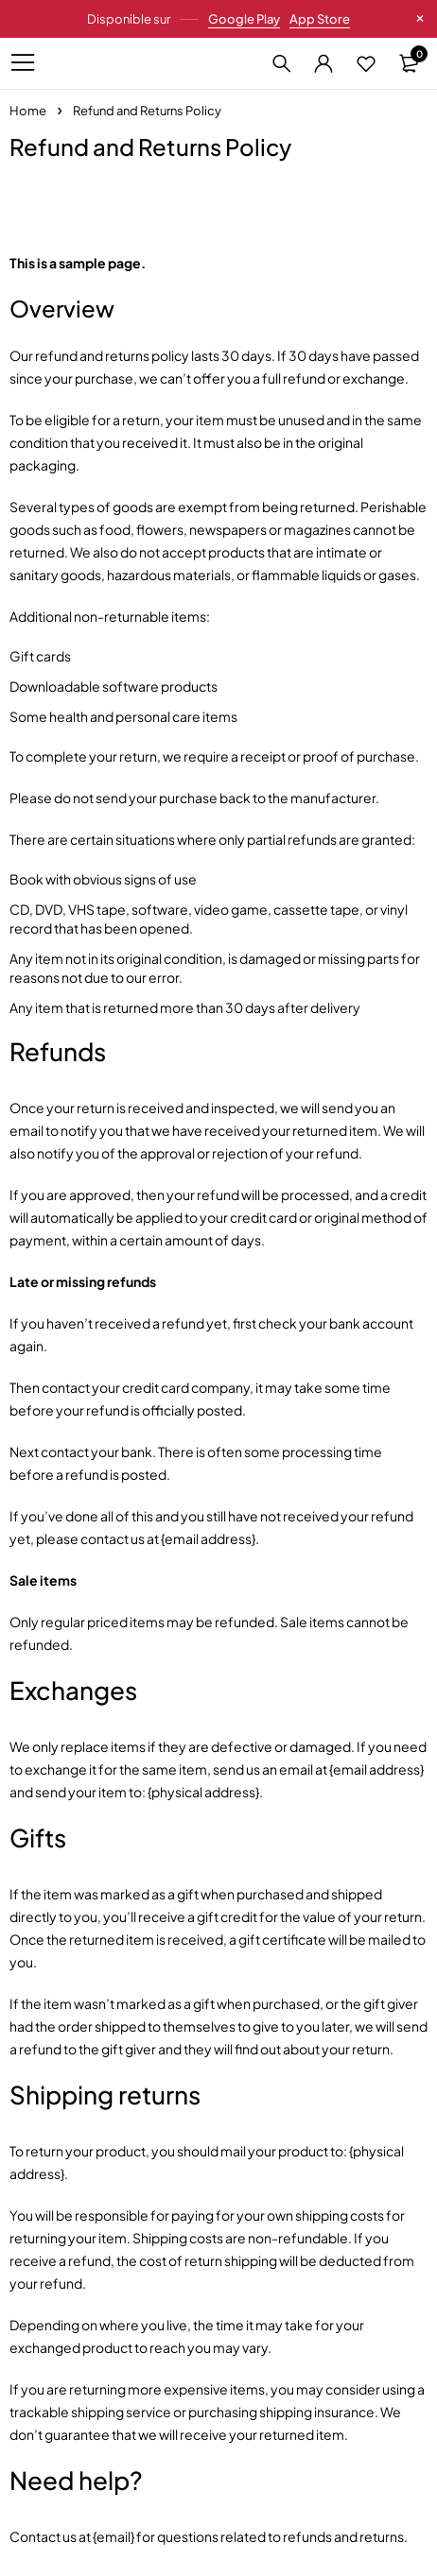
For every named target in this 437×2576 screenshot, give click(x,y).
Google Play (244, 18)
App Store (319, 18)
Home (27, 110)
